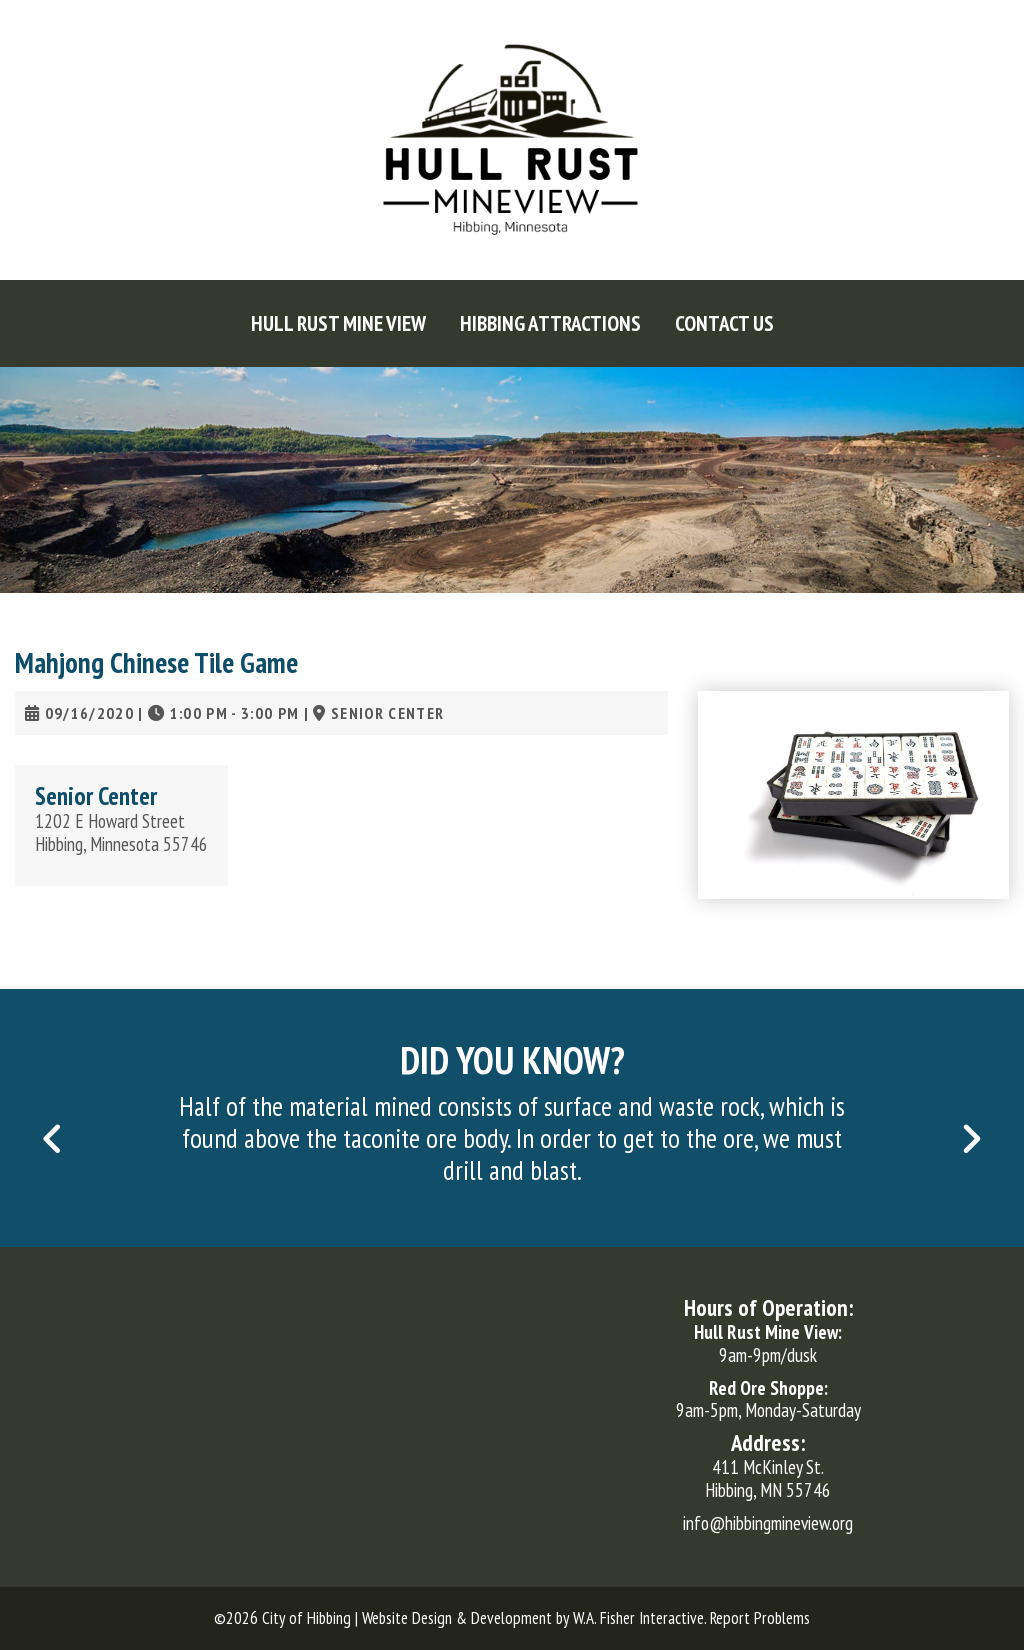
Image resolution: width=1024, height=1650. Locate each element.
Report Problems (760, 1618)
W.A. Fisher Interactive (638, 1618)
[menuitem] (338, 323)
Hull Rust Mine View (338, 323)
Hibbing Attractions (550, 323)
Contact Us (724, 323)
